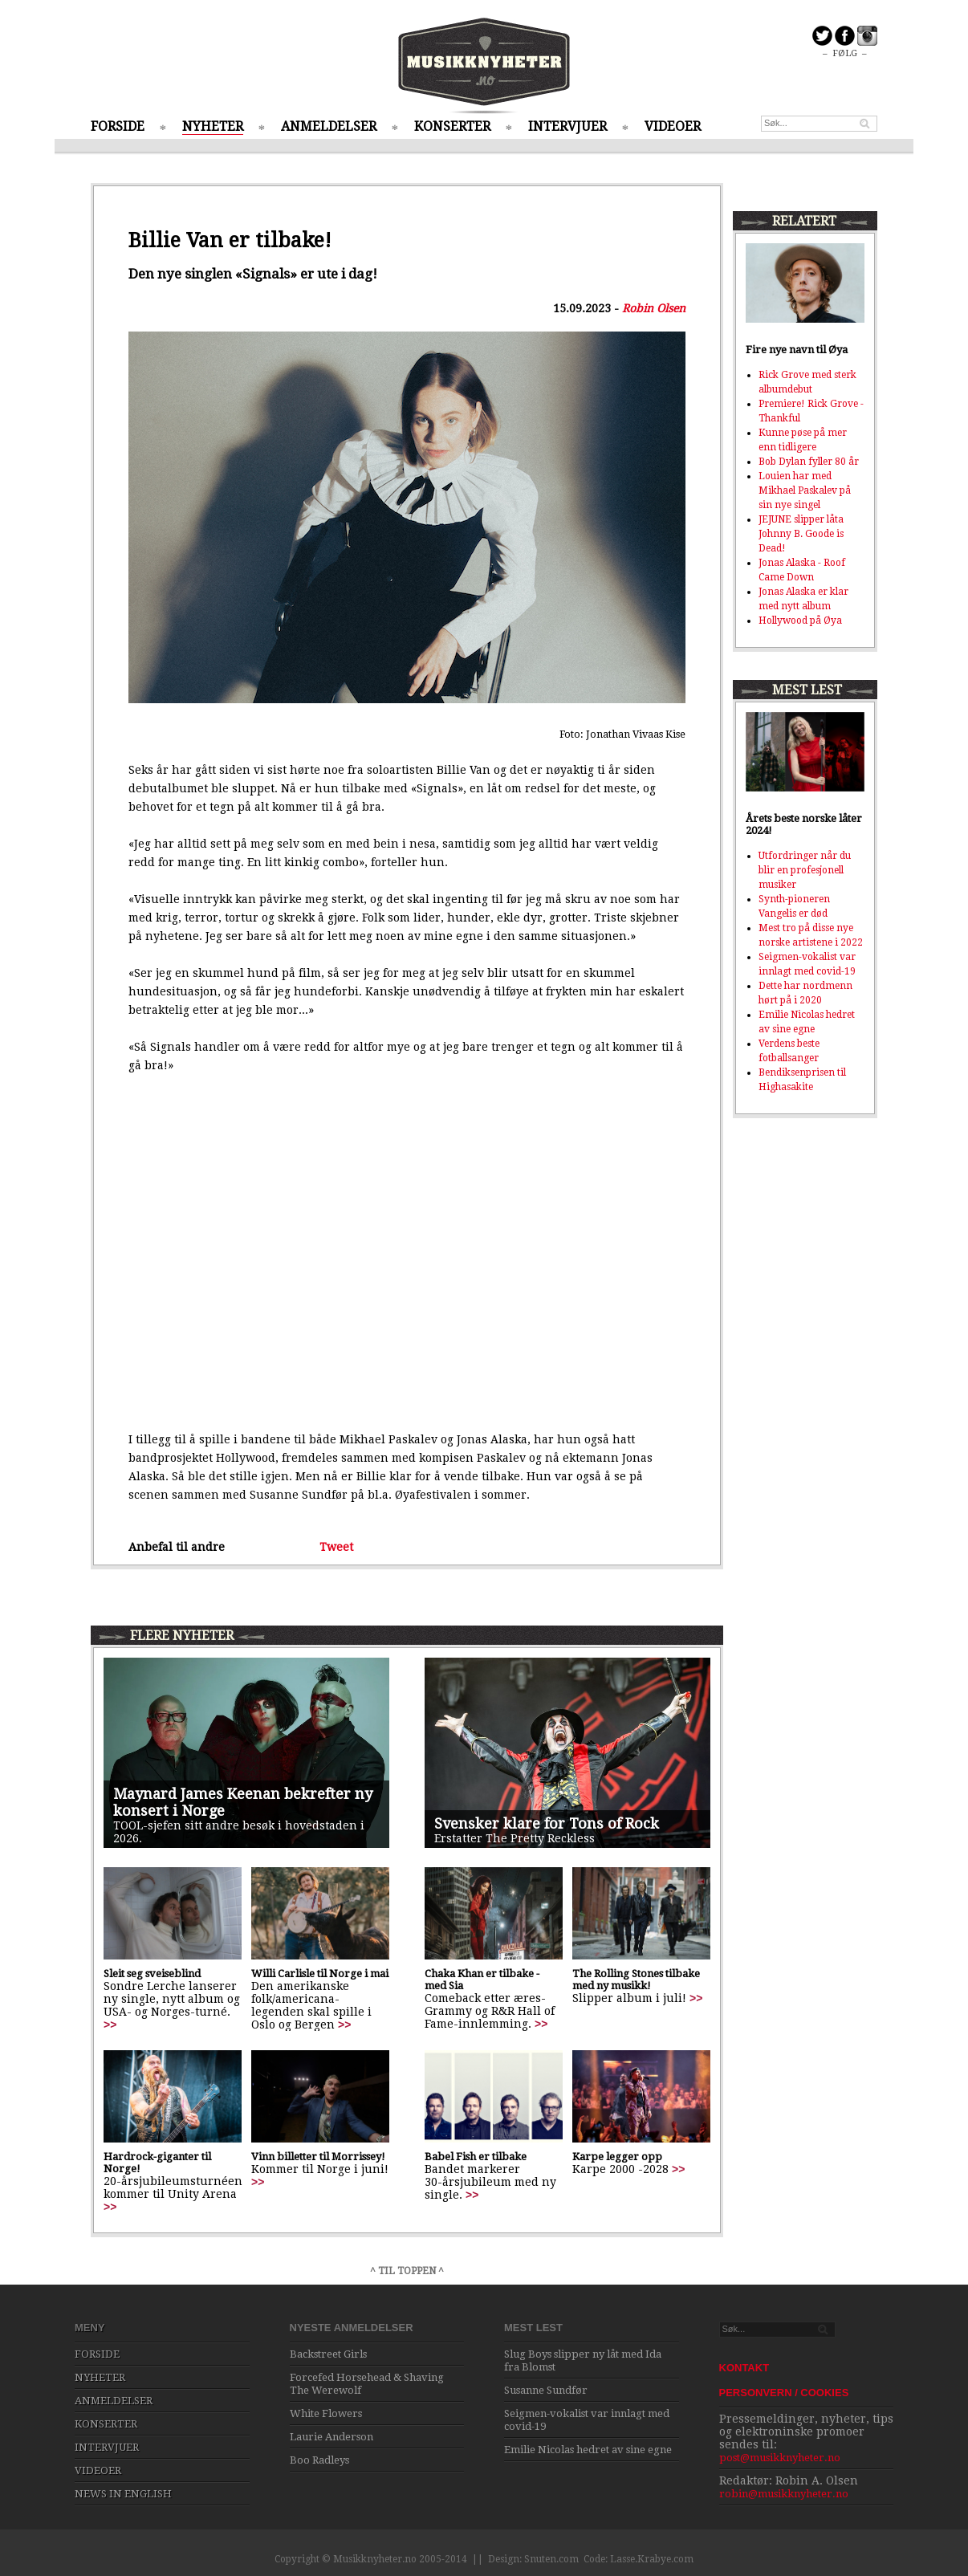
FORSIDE (117, 126)
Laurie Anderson (331, 2437)
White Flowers (326, 2413)
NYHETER (212, 126)
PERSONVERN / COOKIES (784, 2393)
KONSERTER (452, 126)
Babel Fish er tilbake (476, 2157)
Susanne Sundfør (546, 2390)
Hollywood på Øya (800, 620)
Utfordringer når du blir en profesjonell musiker (805, 870)
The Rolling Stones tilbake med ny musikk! (636, 1980)
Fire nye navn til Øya (797, 350)
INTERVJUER (567, 126)
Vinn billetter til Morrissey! (318, 2157)
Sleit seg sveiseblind (152, 1974)
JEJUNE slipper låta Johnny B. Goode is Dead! (801, 534)
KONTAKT (744, 2368)
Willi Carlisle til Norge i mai (319, 1974)
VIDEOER (673, 126)
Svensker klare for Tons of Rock (546, 1823)
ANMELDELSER (328, 126)
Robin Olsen (653, 308)
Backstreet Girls (328, 2354)
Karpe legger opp (617, 2157)
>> (110, 2024)
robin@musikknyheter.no (783, 2494)
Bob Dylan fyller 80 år (809, 461)
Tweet (336, 1546)
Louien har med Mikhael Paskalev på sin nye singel (805, 490)
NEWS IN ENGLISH (123, 2494)
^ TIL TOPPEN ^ (407, 2271)
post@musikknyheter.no (779, 2458)
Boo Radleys (319, 2460)
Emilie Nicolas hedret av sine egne (588, 2450)
